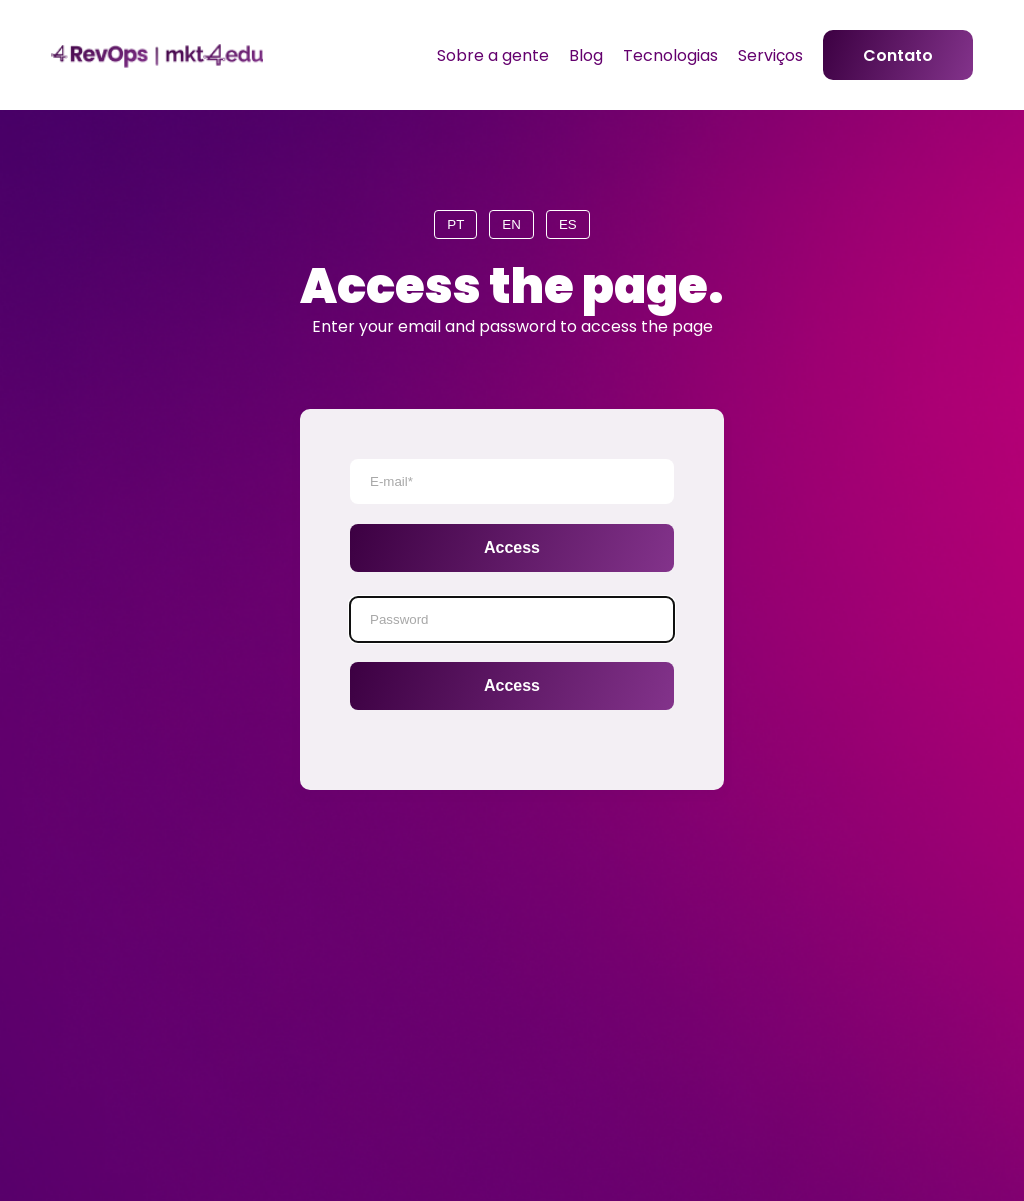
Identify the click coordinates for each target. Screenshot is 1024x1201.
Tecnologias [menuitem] (670, 55)
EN (511, 224)
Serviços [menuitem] (770, 55)
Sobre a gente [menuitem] (493, 55)
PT (455, 224)
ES (568, 224)
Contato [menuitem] (898, 55)
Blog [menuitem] (586, 55)
